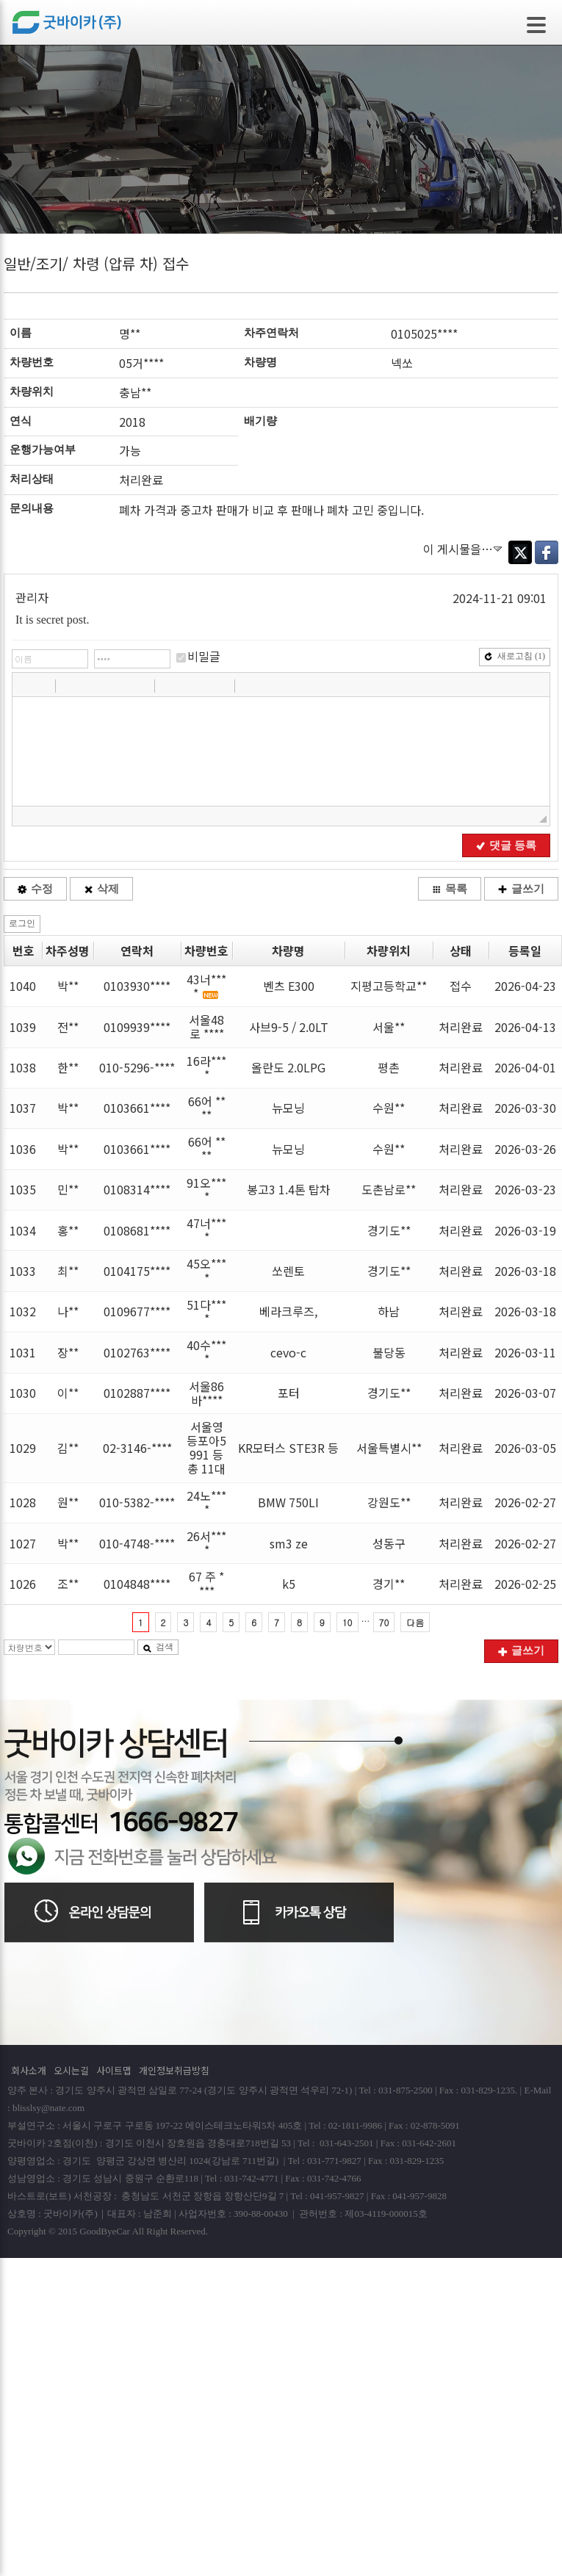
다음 (415, 1622)
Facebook (546, 552)
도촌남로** (388, 1189)
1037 (23, 1107)
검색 (158, 1647)
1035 (23, 1189)
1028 (23, 1502)
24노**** (206, 1502)
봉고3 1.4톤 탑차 (289, 1189)
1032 (23, 1311)
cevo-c (288, 1352)
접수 (461, 986)
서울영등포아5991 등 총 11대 (206, 1448)
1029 (23, 1448)
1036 (23, 1149)
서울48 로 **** (206, 1026)
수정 (35, 889)
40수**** (206, 1352)
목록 (449, 889)
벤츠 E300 (288, 986)
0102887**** (137, 1392)
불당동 (389, 1352)
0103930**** (137, 986)
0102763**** (137, 1352)
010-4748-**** (137, 1543)
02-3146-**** (137, 1448)
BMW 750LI (288, 1502)
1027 (23, 1543)
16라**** (206, 1067)
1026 (23, 1583)
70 (384, 1622)
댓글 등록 (506, 845)
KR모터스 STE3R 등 (288, 1448)
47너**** (206, 1230)
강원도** (389, 1502)
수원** (388, 1107)
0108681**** (137, 1230)
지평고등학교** (388, 986)
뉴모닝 (288, 1107)
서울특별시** (389, 1448)
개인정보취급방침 (174, 2070)
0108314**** (137, 1189)
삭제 (101, 889)
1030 (23, 1392)
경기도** (389, 1230)
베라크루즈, (288, 1311)
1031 (23, 1352)
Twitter (520, 552)
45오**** (206, 1270)
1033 (23, 1271)
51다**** (206, 1311)
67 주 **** (206, 1583)
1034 (23, 1230)
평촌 (389, 1067)
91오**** (206, 1189)
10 (347, 1622)
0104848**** (137, 1583)
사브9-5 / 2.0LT (288, 1027)
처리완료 (461, 1027)
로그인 (22, 923)
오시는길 (71, 2070)
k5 (288, 1583)
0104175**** (137, 1271)
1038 (23, 1067)
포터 (289, 1392)
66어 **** (207, 1108)
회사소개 (28, 2070)
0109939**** (137, 1027)
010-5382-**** (137, 1502)
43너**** (206, 986)
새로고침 (514, 656)
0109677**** (137, 1311)
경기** (388, 1583)
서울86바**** (206, 1393)
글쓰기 (521, 889)
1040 (23, 986)
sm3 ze (289, 1543)
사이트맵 (114, 2070)
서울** (388, 1027)
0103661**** (137, 1107)
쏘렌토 (288, 1271)
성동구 (389, 1543)
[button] (25, 685)
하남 (389, 1311)
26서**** (206, 1543)
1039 (23, 1027)
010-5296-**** (137, 1067)
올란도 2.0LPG (288, 1067)
